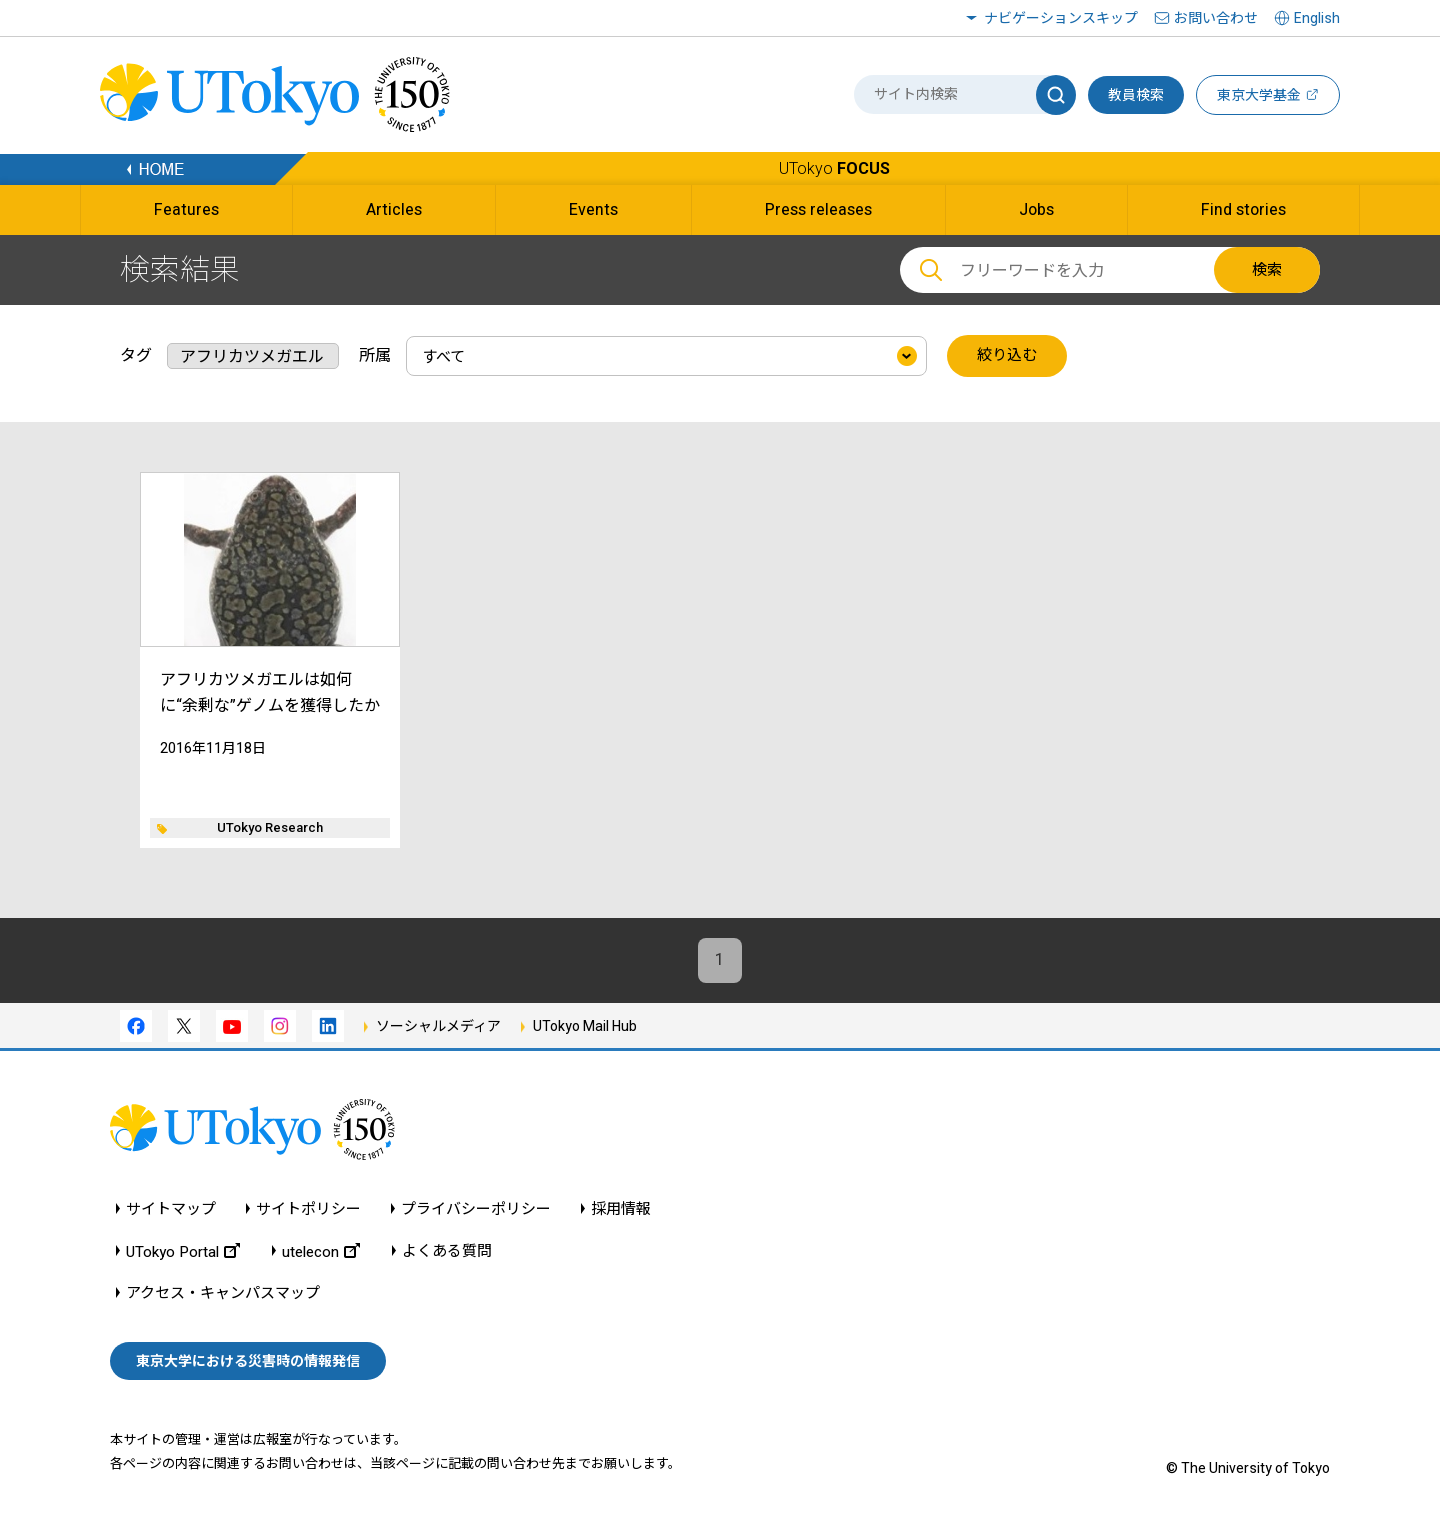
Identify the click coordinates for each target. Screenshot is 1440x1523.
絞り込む (1007, 356)
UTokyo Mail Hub (585, 1026)
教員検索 (1136, 95)
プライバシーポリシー (476, 1209)
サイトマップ (171, 1209)
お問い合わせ (1216, 18)
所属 (375, 355)
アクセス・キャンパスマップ (223, 1293)
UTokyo (834, 168)
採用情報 (621, 1209)
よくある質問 (447, 1251)
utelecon (321, 1251)
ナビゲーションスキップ (1061, 18)
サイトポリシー (308, 1209)
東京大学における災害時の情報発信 (248, 1361)
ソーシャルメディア (438, 1026)
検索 (1267, 270)
